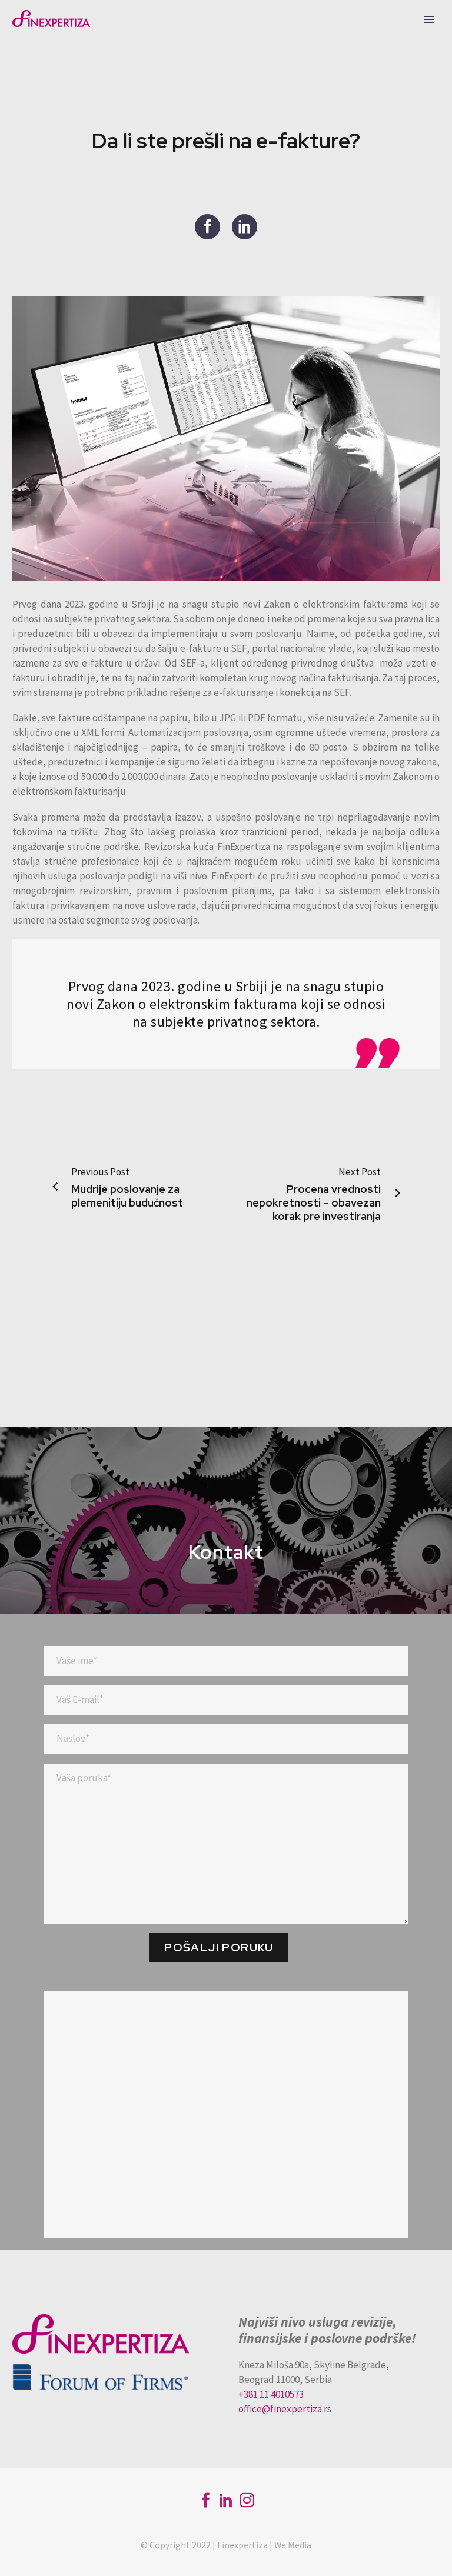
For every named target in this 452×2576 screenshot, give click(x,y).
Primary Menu (429, 19)
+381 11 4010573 (271, 2394)
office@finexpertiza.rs (284, 2408)
